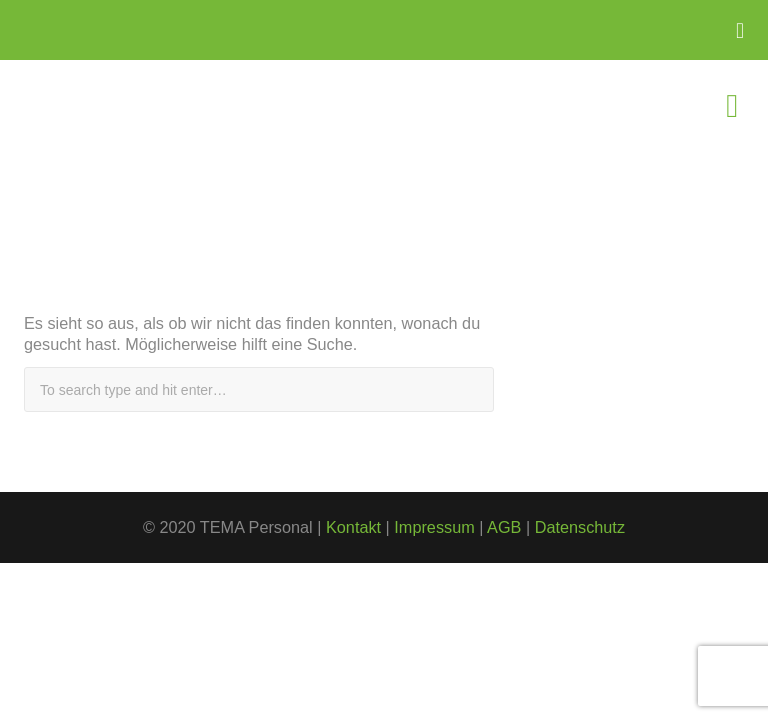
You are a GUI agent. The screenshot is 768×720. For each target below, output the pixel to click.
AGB (504, 527)
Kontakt (353, 527)
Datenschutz (580, 527)
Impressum (434, 527)
